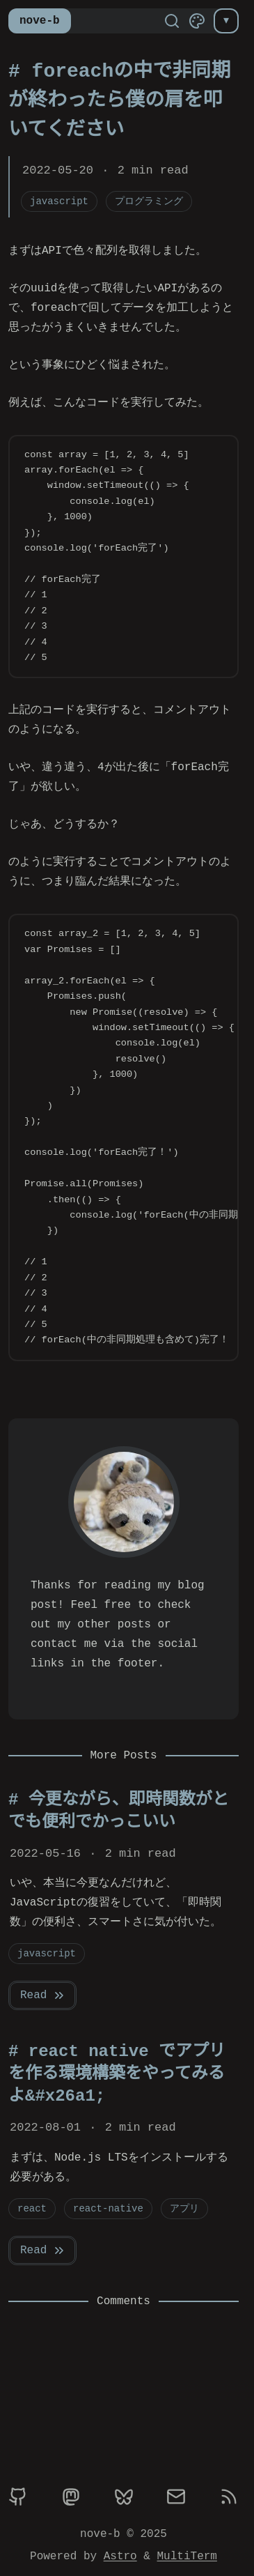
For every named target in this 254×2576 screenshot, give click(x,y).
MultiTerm (187, 2556)
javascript (59, 201)
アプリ (184, 2208)
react (32, 2208)
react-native (108, 2208)
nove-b (39, 21)
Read (43, 1995)
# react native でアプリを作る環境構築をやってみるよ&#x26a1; (116, 2074)
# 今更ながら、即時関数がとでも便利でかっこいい (118, 1811)
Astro (120, 2556)
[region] (123, 1137)
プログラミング (149, 201)
